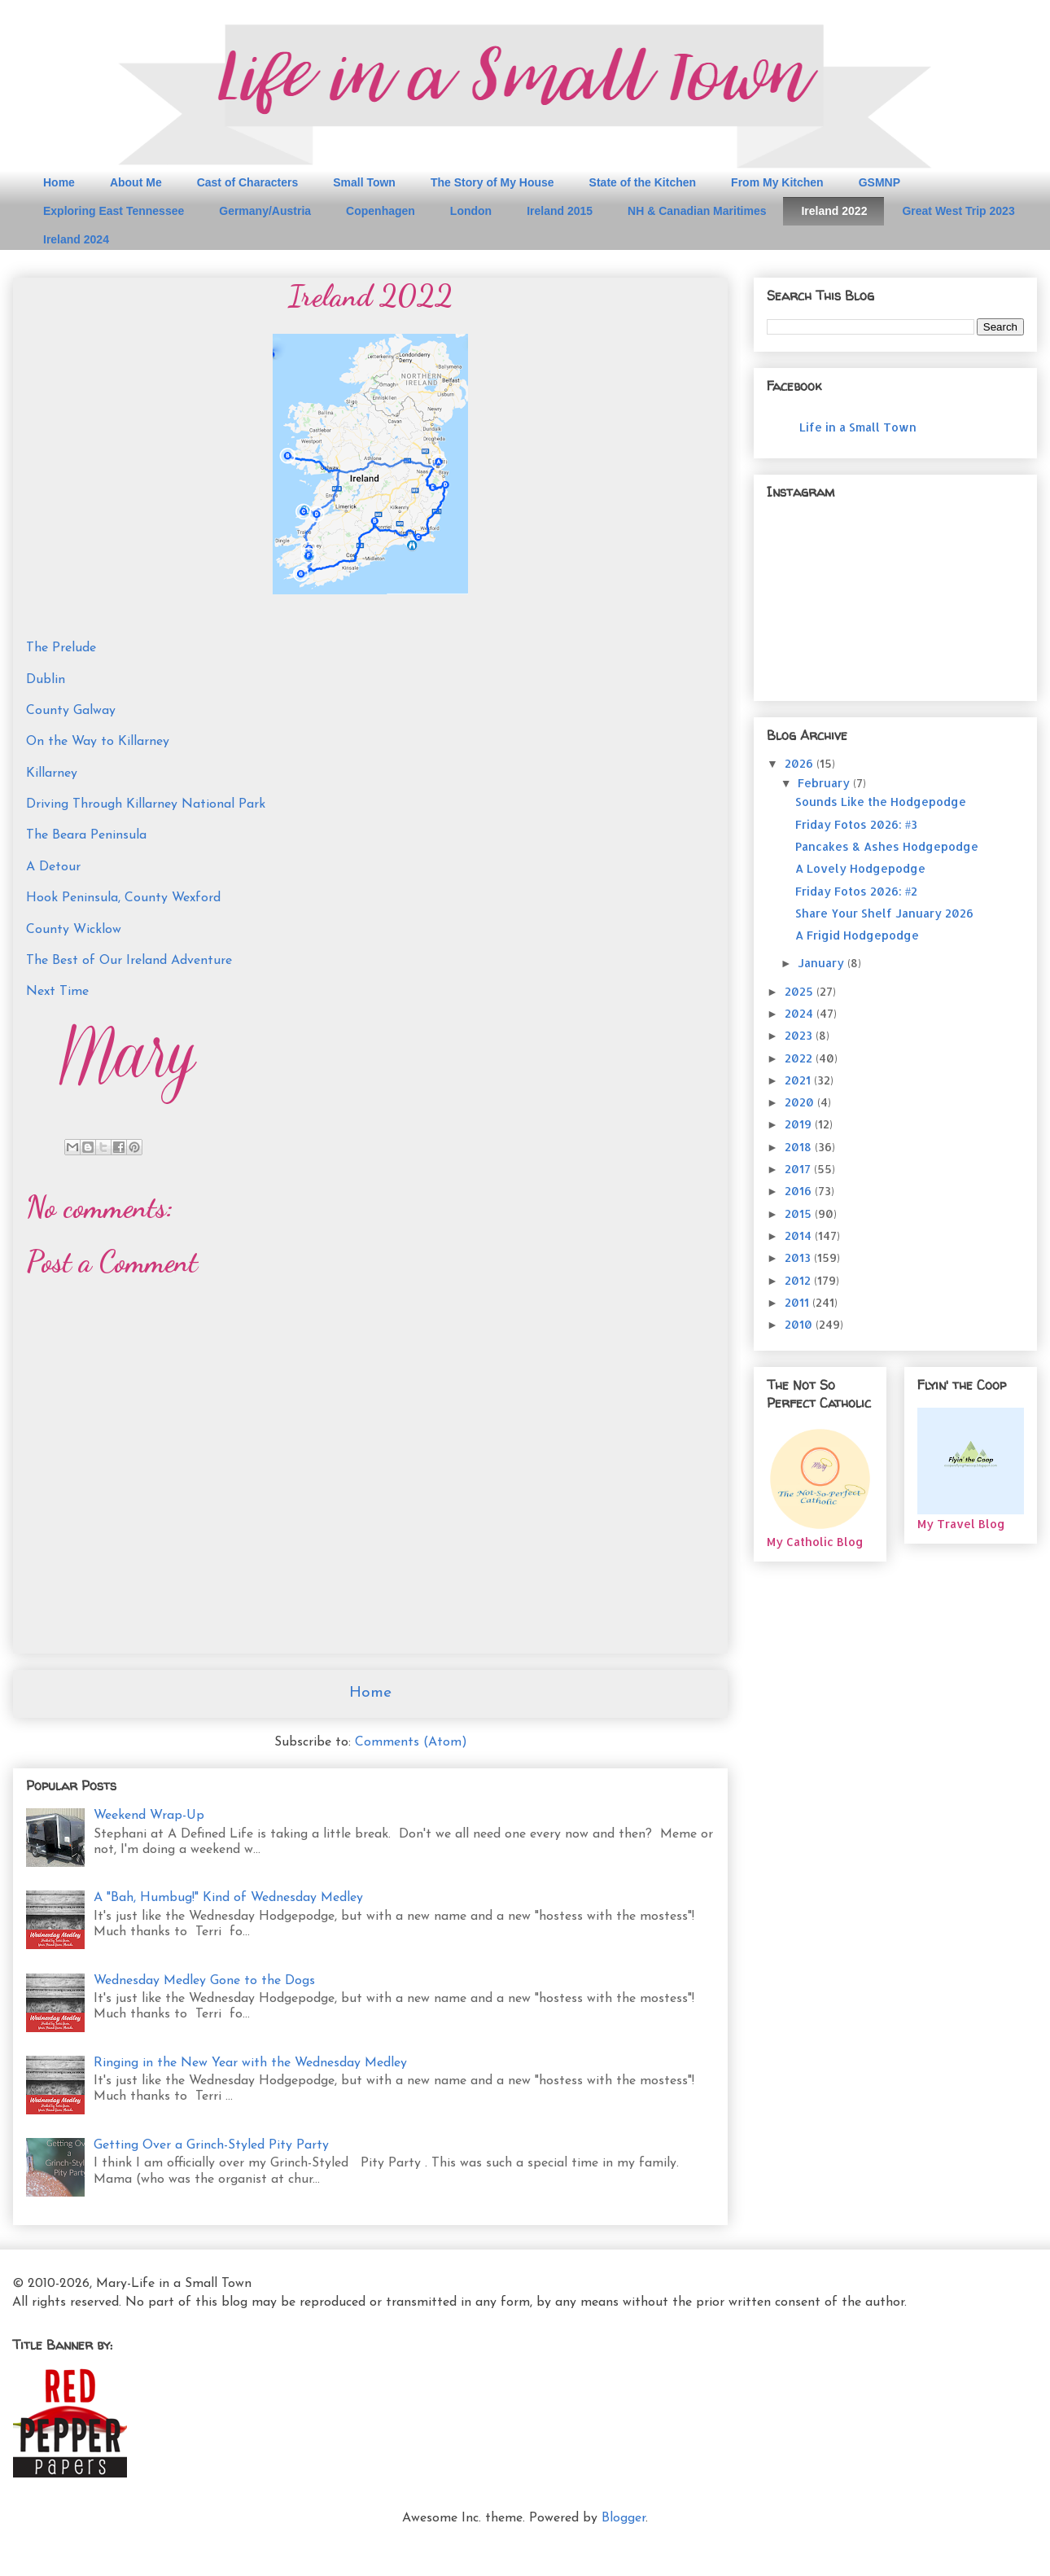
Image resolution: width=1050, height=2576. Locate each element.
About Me (136, 182)
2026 (800, 763)
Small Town (364, 182)
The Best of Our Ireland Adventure (129, 960)
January (822, 963)
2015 (800, 1213)
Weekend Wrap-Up (149, 1815)
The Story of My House (492, 182)
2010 (800, 1324)
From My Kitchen (777, 182)
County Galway (71, 710)
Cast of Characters (248, 182)
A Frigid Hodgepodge (857, 935)
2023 (800, 1035)
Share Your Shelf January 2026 (884, 913)
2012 (799, 1280)
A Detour (53, 867)
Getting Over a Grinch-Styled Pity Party (211, 2145)
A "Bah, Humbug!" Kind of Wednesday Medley (228, 1897)
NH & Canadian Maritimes (697, 210)
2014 (800, 1235)
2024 (800, 1013)
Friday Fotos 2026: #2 (856, 891)
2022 (800, 1058)
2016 (800, 1191)
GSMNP (879, 182)
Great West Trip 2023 (958, 210)
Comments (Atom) (411, 1742)
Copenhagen (380, 210)
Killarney (51, 773)
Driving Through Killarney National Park (145, 804)
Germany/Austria (265, 210)
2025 (800, 991)
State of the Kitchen (642, 182)
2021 (799, 1080)
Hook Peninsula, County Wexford (123, 898)
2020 (801, 1102)
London (471, 210)
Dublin (45, 679)
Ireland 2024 (76, 239)
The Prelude (61, 648)
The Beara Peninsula (86, 835)
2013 (799, 1257)
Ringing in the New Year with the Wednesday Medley (250, 2063)
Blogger (623, 2518)
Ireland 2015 (560, 210)
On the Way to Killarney (97, 741)
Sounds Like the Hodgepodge (880, 801)
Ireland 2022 (834, 210)
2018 (800, 1147)
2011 (798, 1302)
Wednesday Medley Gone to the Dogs (204, 1980)
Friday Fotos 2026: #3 (856, 824)
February (825, 783)
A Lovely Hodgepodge (860, 868)
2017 (799, 1169)
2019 (800, 1124)
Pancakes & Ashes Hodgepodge (886, 846)
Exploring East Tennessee (113, 210)
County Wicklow (73, 929)
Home (59, 182)
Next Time (57, 991)
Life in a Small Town (858, 427)
